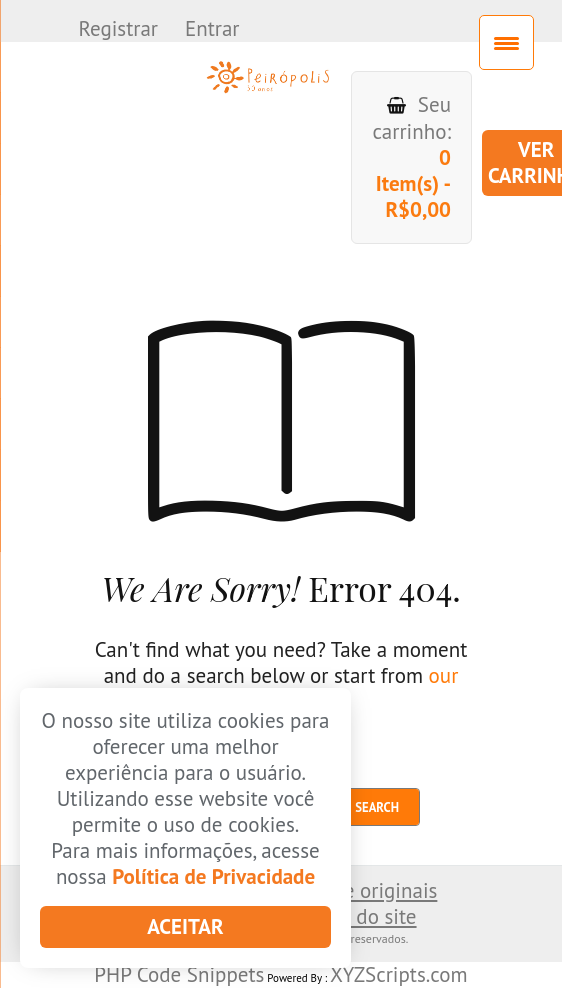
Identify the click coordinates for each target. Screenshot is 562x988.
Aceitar (185, 926)
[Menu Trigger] (506, 42)
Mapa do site (359, 916)
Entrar (215, 28)
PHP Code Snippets (179, 974)
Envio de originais (357, 890)
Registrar (120, 28)
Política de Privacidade (213, 876)
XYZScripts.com (399, 974)
